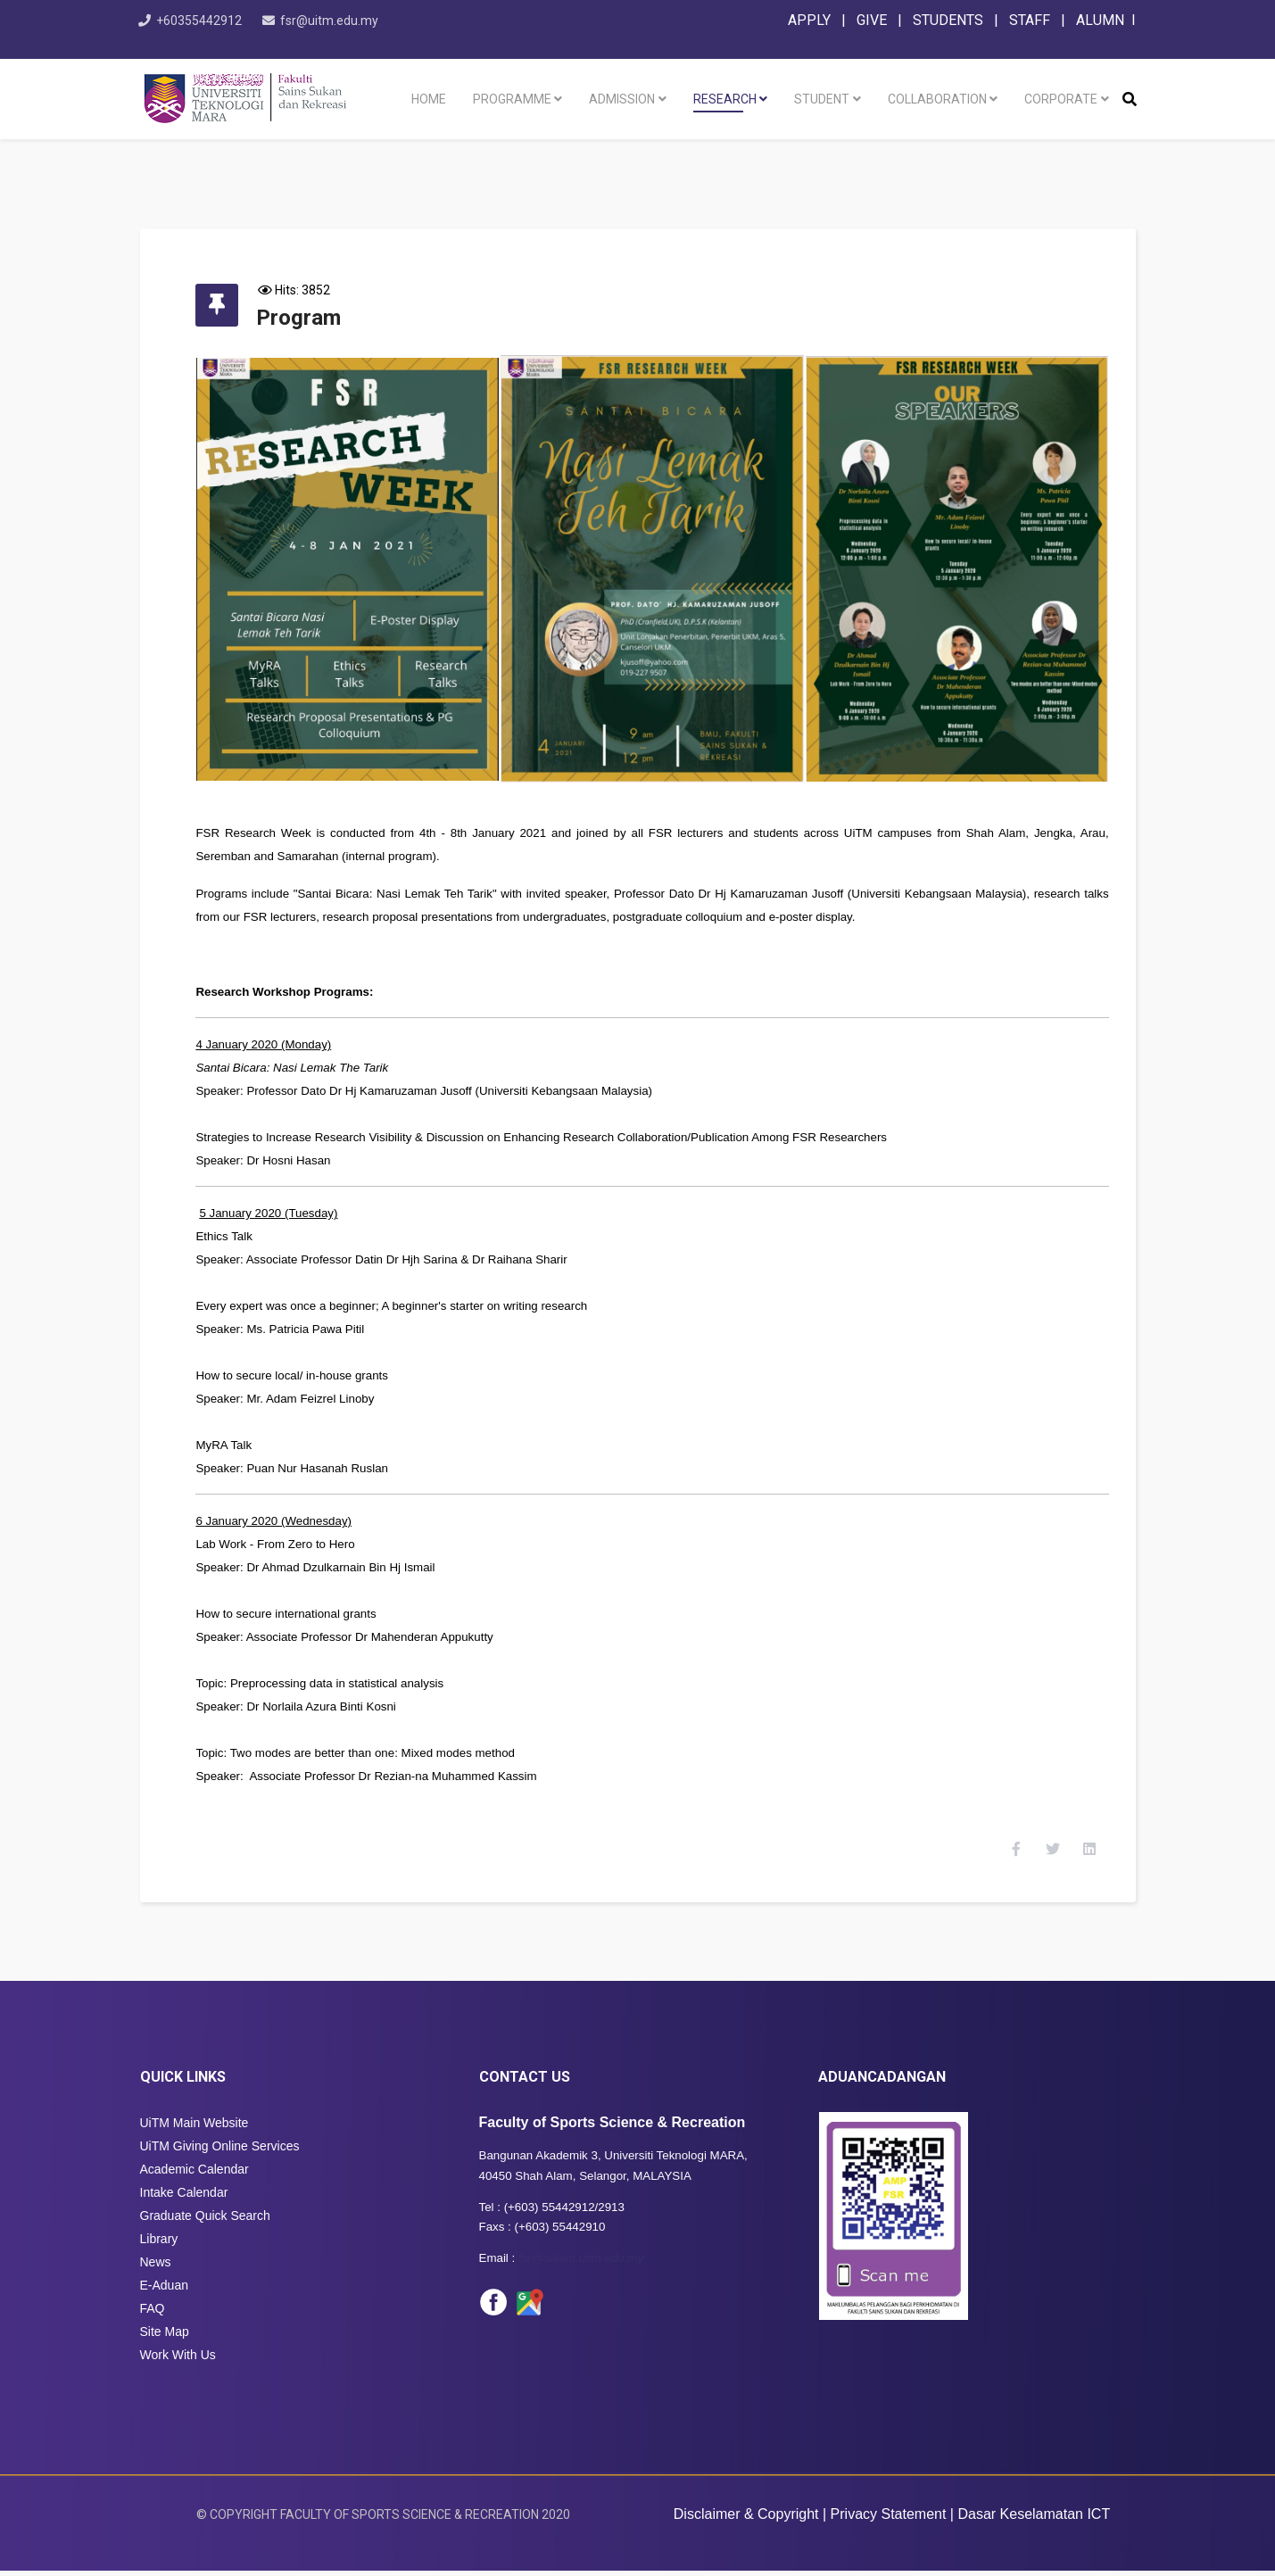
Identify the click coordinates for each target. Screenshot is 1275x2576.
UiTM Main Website (194, 2129)
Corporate (1060, 99)
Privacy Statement (889, 2519)
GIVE (872, 20)
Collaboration (937, 99)
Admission (622, 99)
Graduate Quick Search (205, 2222)
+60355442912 (208, 20)
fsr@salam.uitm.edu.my (580, 2264)
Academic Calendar (194, 2175)
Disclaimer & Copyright (746, 2519)
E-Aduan (164, 2291)
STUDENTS (948, 20)
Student (821, 99)
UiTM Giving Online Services (220, 2152)
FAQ (152, 2314)
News (155, 2268)
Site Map (164, 2338)
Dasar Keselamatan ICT (1033, 2519)
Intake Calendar (184, 2198)
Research (725, 99)
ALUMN (1100, 20)
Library (159, 2245)
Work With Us (178, 2361)
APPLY (809, 20)
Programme (512, 99)
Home (428, 99)
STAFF (1029, 20)
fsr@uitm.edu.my (347, 20)
